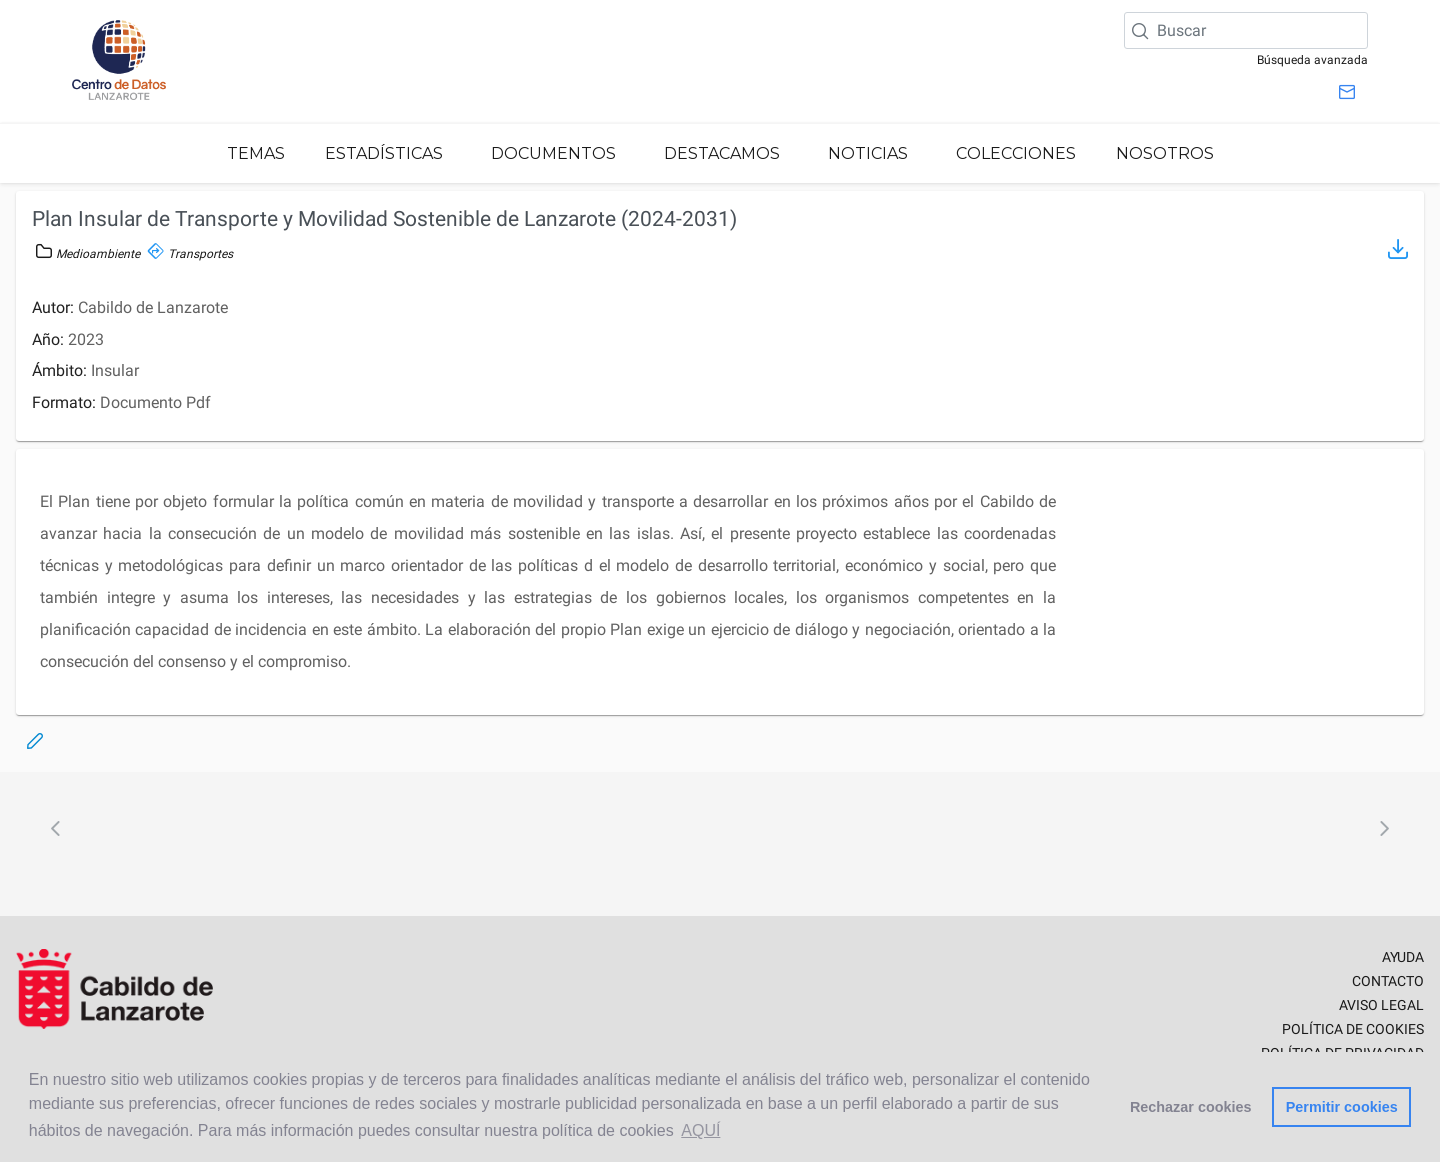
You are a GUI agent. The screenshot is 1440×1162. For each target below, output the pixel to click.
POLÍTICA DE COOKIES (1353, 1029)
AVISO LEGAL (1381, 1005)
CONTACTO (1388, 981)
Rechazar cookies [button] (1191, 1107)
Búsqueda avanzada (1312, 60)
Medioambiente (88, 254)
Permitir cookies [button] (1342, 1107)
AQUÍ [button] (700, 1130)
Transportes (190, 254)
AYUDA (1403, 957)
